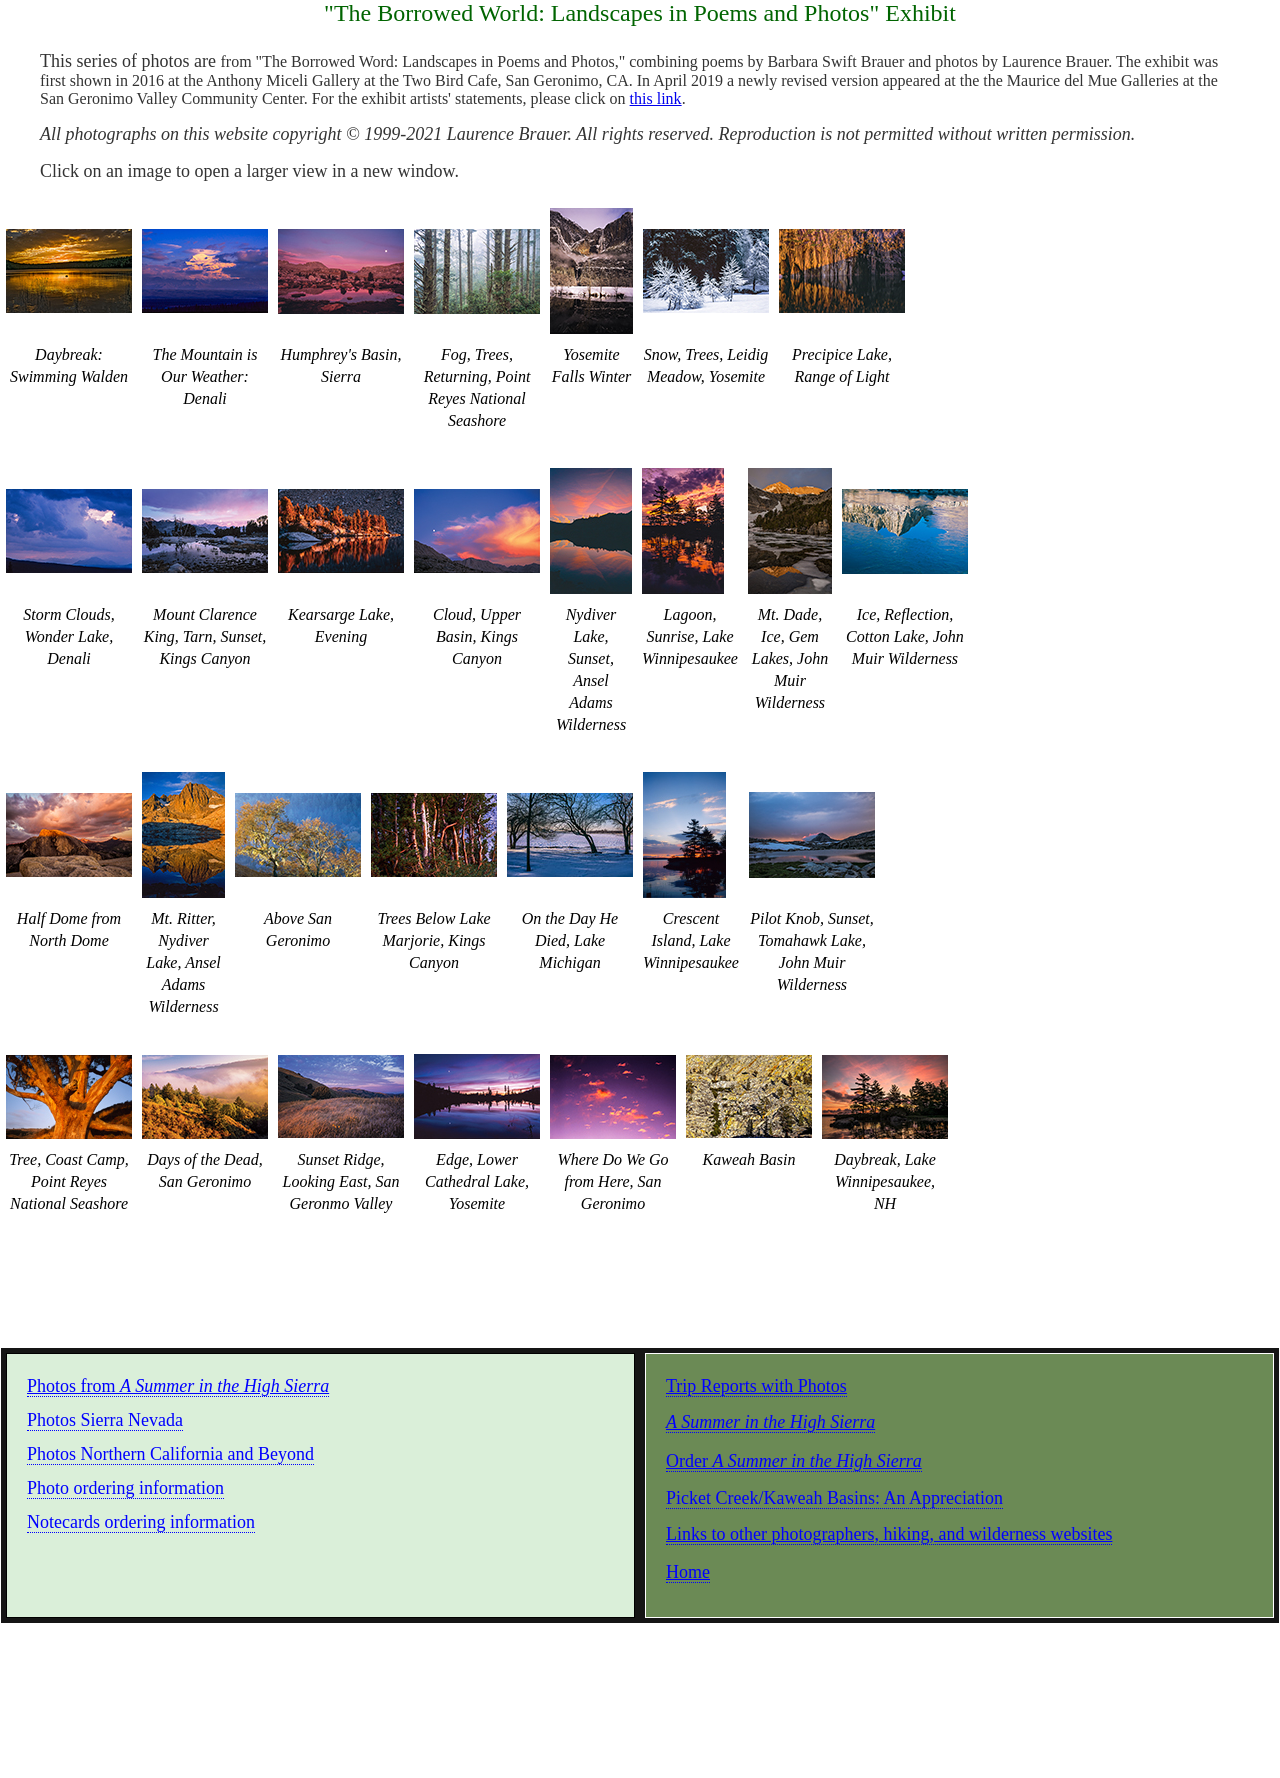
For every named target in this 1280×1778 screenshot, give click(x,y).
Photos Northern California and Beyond (170, 1454)
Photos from (178, 1386)
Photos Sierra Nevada (105, 1420)
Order (794, 1461)
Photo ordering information (125, 1488)
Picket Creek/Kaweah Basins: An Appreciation (834, 1498)
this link (656, 98)
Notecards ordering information (141, 1522)
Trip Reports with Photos (756, 1386)
